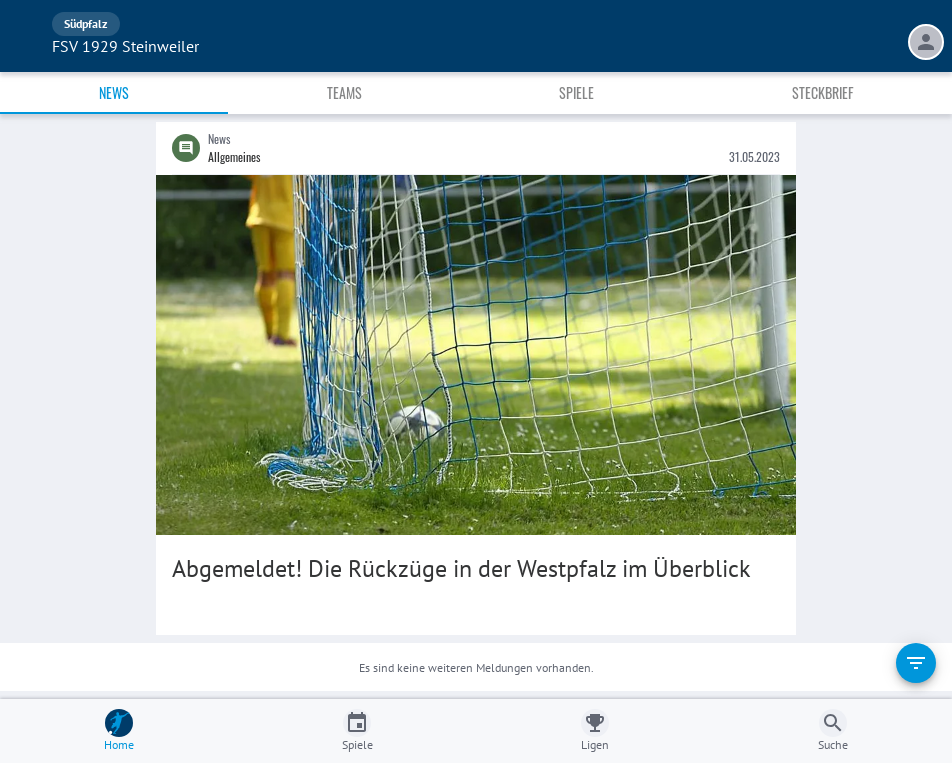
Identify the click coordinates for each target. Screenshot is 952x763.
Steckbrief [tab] (822, 92)
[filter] (916, 663)
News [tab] (114, 92)
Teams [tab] (344, 92)
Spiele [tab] (576, 92)
